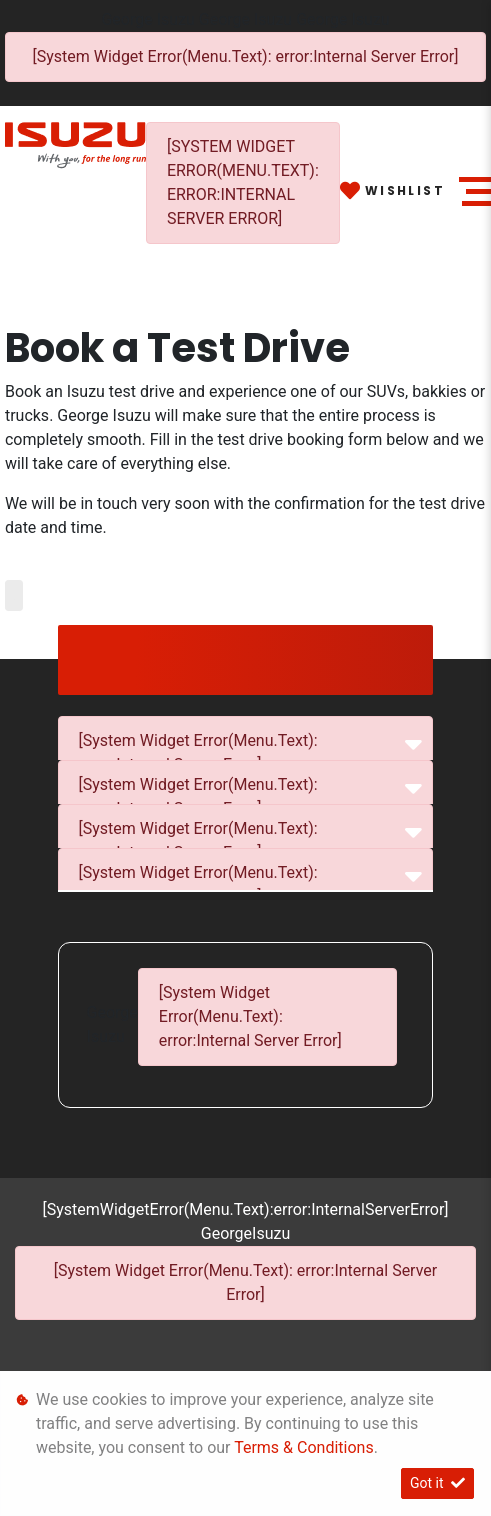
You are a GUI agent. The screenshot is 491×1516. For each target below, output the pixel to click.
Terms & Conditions (304, 1447)
